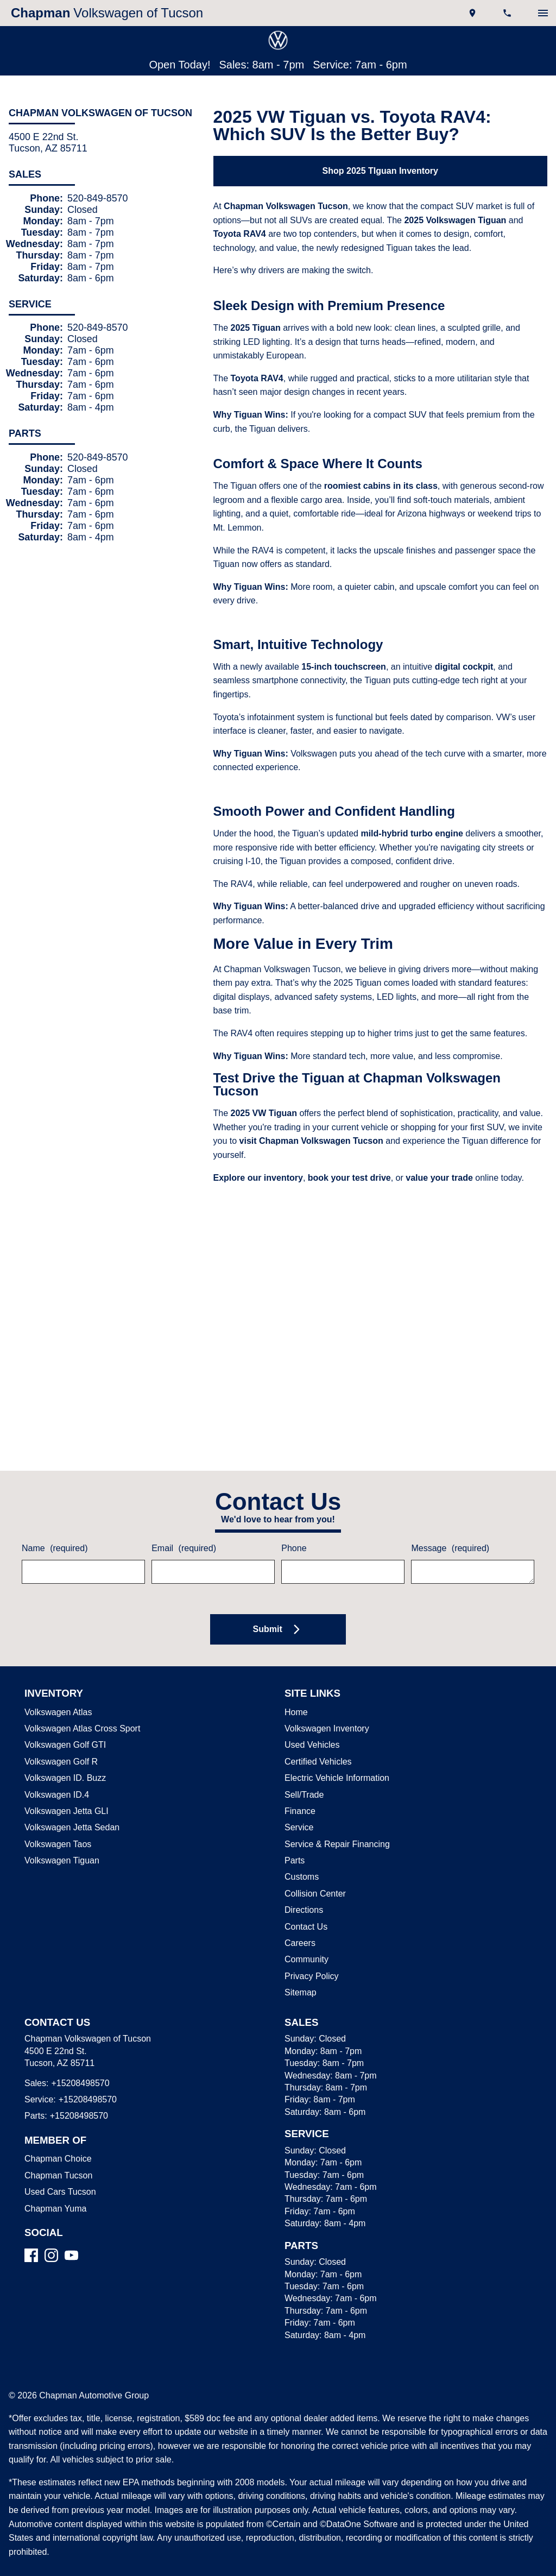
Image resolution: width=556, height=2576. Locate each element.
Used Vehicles (310, 1719)
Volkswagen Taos (56, 1817)
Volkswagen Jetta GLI (64, 1784)
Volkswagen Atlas (57, 1685)
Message (448, 1522)
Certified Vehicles (317, 1735)
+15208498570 (77, 2056)
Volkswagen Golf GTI (62, 1719)
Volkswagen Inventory (326, 1702)
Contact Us (305, 1900)
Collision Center (314, 1867)
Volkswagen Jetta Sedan (69, 1801)
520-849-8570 (98, 200)
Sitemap (300, 1966)
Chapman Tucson (56, 2149)
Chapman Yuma (53, 2182)
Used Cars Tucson (57, 2166)
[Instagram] (51, 2229)
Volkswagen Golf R (59, 1735)
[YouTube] (71, 2229)
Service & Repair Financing (335, 1817)
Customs (301, 1851)
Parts (294, 1834)
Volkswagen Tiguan (60, 1834)
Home (296, 1685)
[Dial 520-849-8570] (508, 13)
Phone (293, 1522)
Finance (299, 1784)
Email (182, 1522)
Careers (299, 1916)
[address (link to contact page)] (473, 13)
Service (298, 1801)
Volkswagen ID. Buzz (62, 1752)
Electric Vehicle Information (336, 1752)
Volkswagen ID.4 (55, 1768)
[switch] (543, 13)
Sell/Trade (303, 1768)
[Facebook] (31, 2229)
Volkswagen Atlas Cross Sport (80, 1702)
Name (54, 1522)
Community (307, 1933)
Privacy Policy (310, 1949)
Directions (304, 1884)
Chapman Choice (55, 2132)
